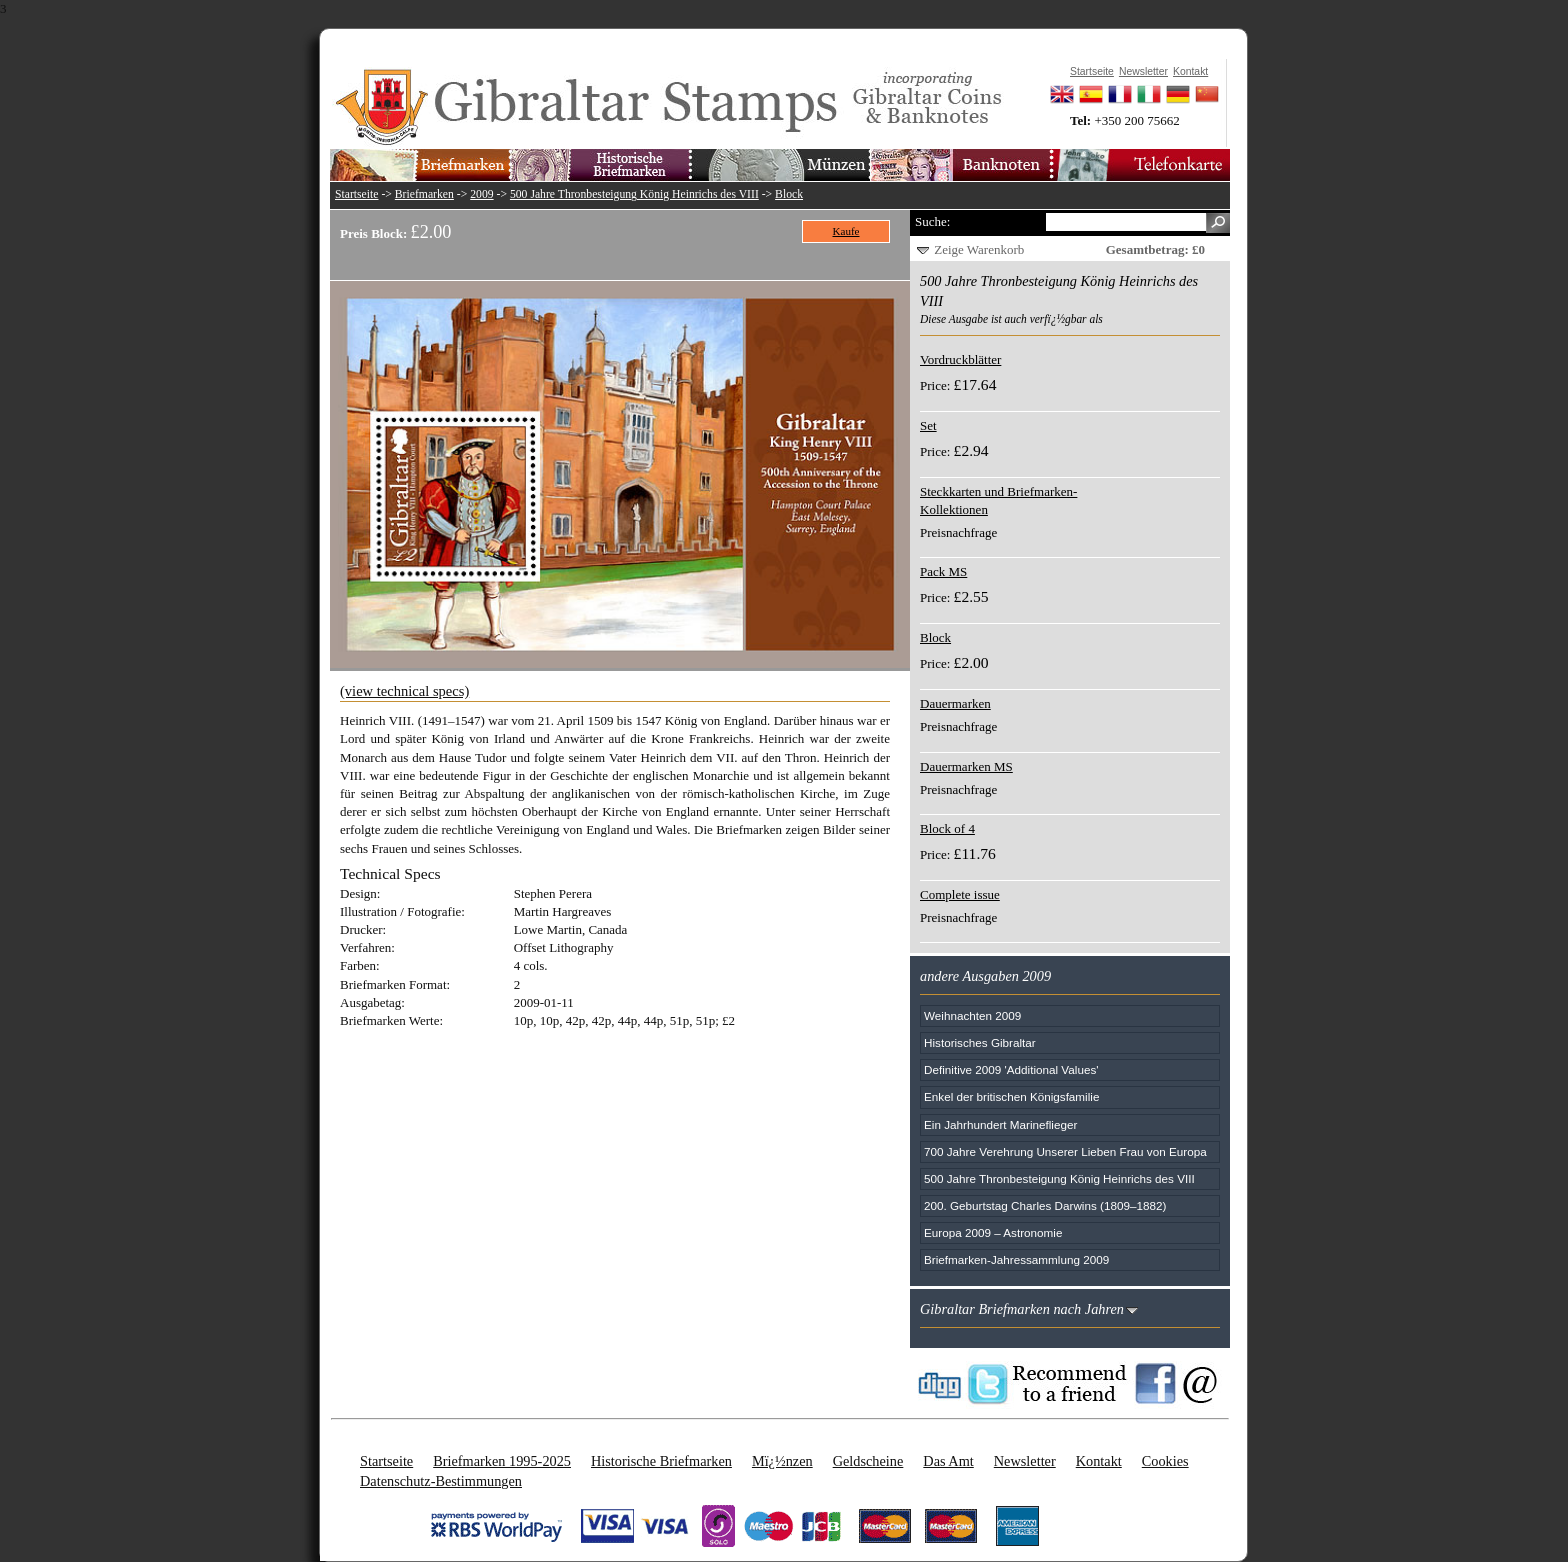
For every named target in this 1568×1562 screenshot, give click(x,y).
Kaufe (846, 231)
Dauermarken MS (966, 766)
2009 (481, 194)
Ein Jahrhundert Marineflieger (1000, 1124)
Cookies (1165, 1461)
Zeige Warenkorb (979, 249)
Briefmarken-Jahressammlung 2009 (1016, 1259)
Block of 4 (947, 828)
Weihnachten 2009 (972, 1015)
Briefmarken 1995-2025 (502, 1461)
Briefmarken (424, 194)
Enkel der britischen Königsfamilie (1011, 1096)
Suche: (932, 221)
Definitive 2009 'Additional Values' (1011, 1069)
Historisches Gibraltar (980, 1042)
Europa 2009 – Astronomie (993, 1232)
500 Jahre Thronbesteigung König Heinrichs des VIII (634, 194)
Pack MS (943, 571)
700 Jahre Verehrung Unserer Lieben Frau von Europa (1065, 1151)
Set (928, 425)
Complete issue (960, 894)
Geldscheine (868, 1461)
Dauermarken (955, 703)
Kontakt (1099, 1461)
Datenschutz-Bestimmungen (441, 1481)
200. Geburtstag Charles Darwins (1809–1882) (1045, 1205)
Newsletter (1025, 1461)
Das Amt (948, 1461)
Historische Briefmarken (661, 1461)
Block (789, 194)
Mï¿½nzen (782, 1461)
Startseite (357, 194)
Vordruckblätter (960, 359)
